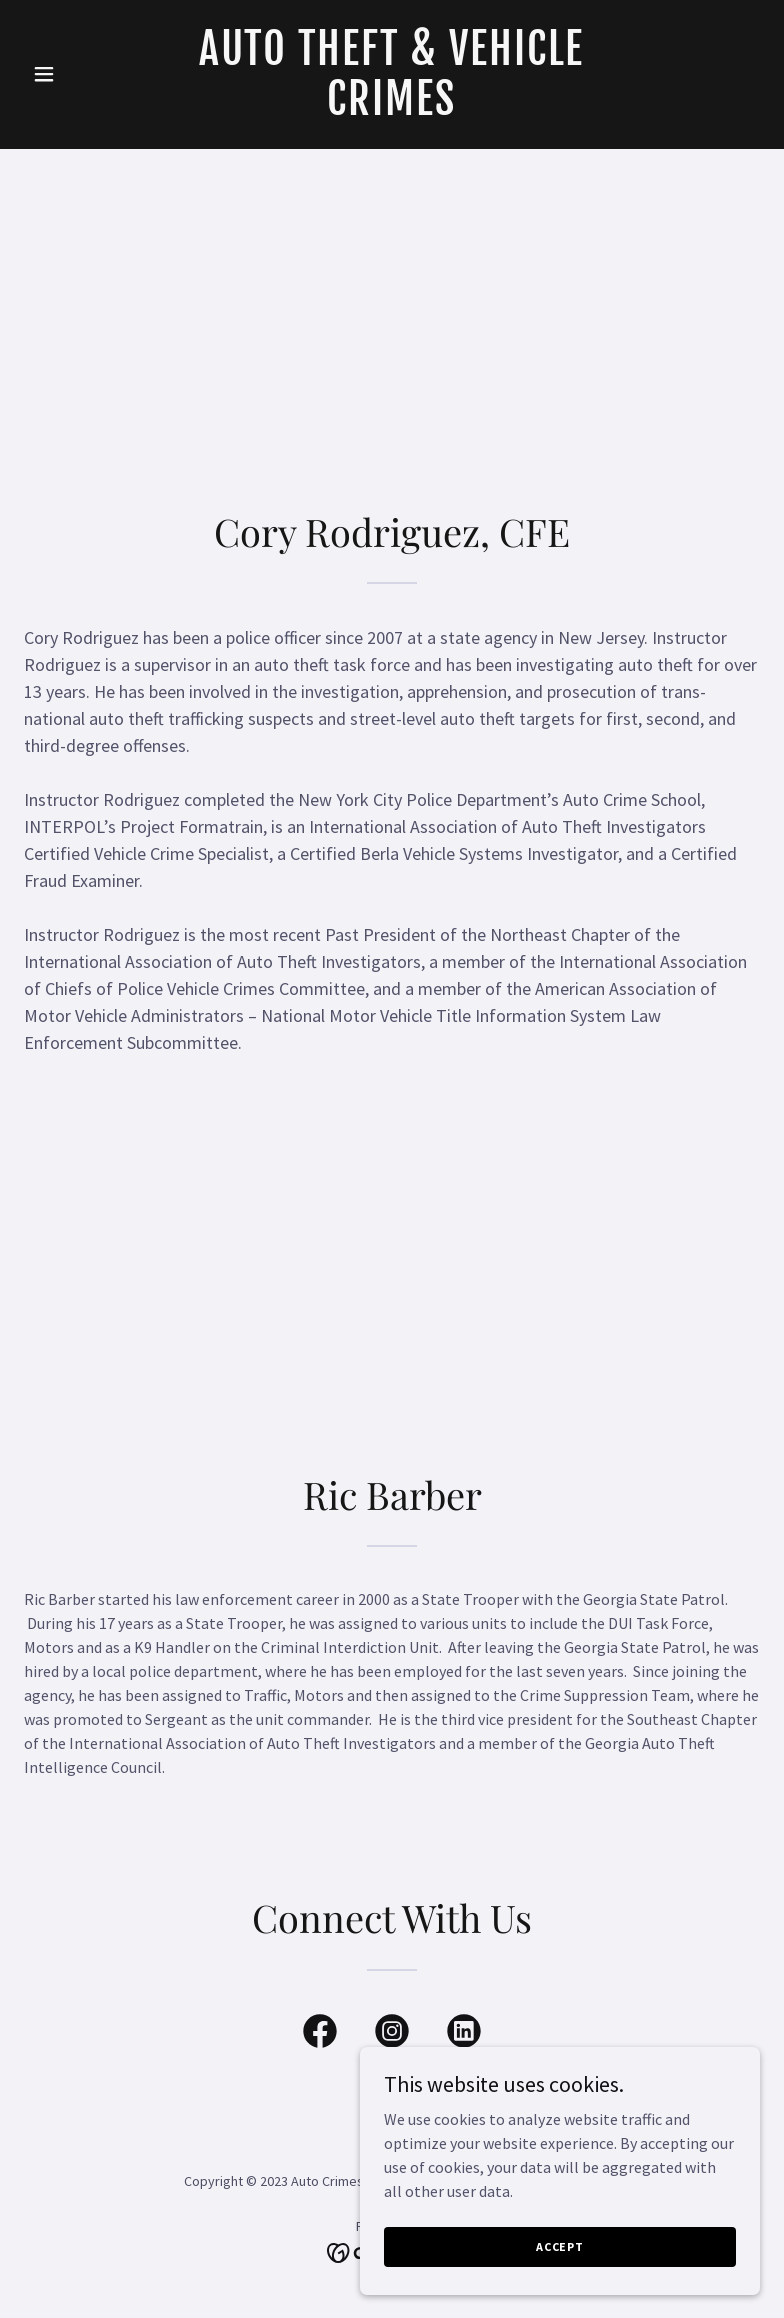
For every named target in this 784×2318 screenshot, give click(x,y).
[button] (79, 74)
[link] (391, 109)
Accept (560, 2246)
